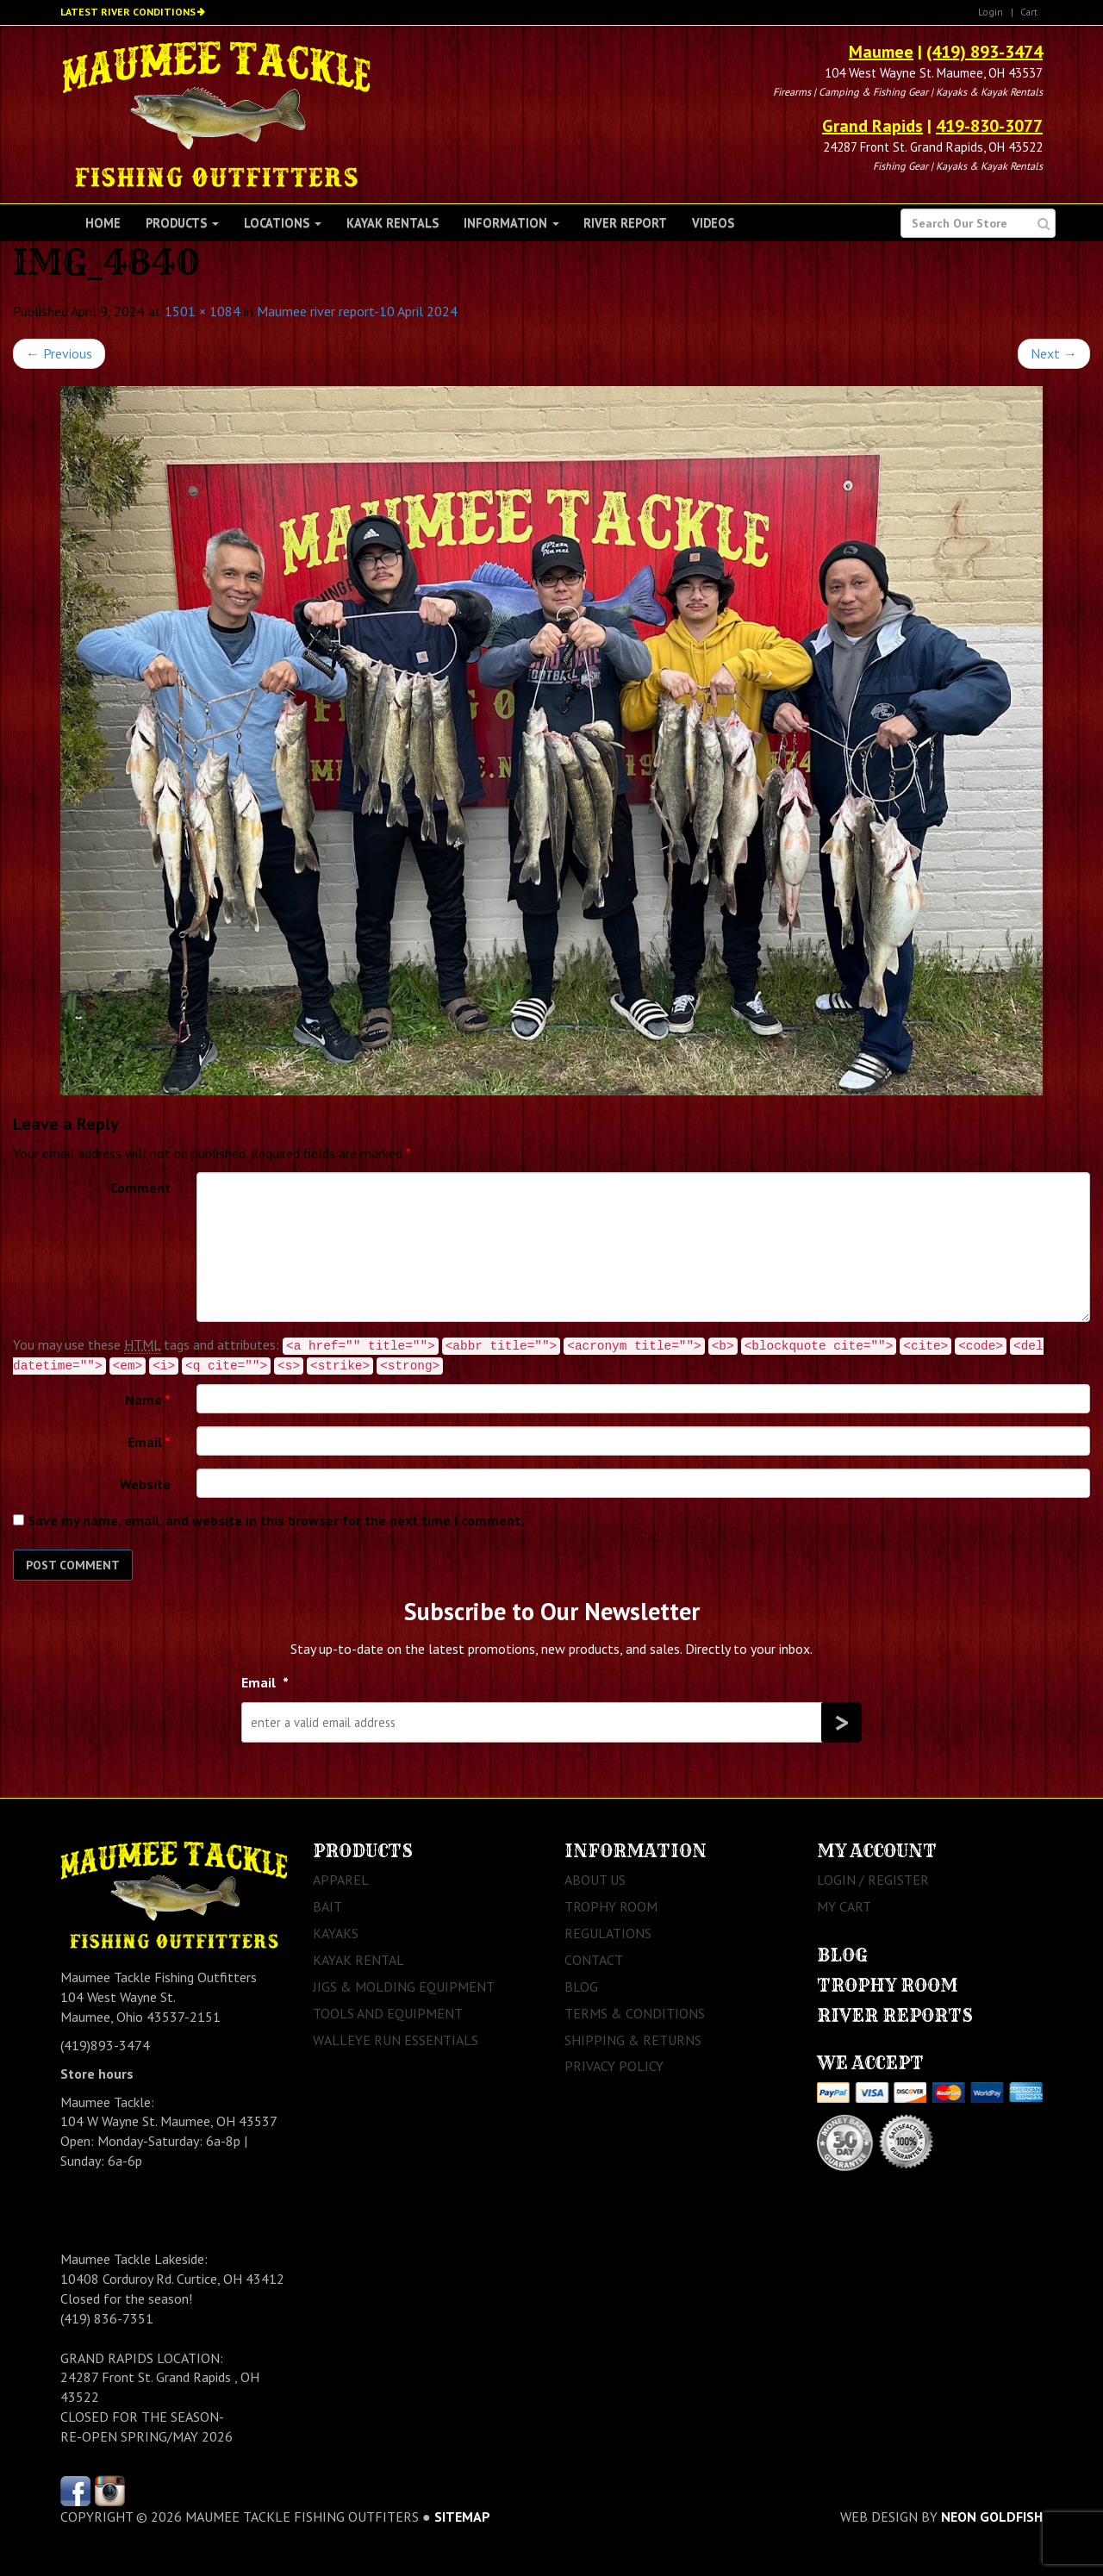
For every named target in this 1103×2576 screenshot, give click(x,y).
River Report (625, 223)
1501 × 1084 (202, 311)
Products (182, 223)
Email (149, 1441)
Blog (581, 1986)
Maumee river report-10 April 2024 (357, 311)
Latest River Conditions (128, 11)
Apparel (341, 1879)
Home (103, 223)
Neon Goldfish (992, 2516)
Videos (713, 223)
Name (148, 1399)
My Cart (844, 1906)
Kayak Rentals (392, 223)
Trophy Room (610, 1906)
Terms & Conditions (634, 2013)
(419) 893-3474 (984, 52)
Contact (593, 1959)
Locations (282, 223)
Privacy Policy (614, 2065)
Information (511, 223)
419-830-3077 (989, 126)
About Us (595, 1879)
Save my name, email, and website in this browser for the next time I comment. (276, 1520)
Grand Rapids (872, 126)
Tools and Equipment (388, 2013)
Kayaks (335, 1933)
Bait (327, 1906)
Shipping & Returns (632, 2040)
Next (1054, 353)
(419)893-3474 (105, 2045)
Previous (59, 353)
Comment (140, 1187)
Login (990, 11)
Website (145, 1484)
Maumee (881, 52)
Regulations (607, 1933)
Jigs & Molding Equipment (404, 1986)
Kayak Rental (358, 1959)
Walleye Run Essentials (395, 2040)
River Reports (895, 2015)
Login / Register (873, 1879)
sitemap (462, 2516)
